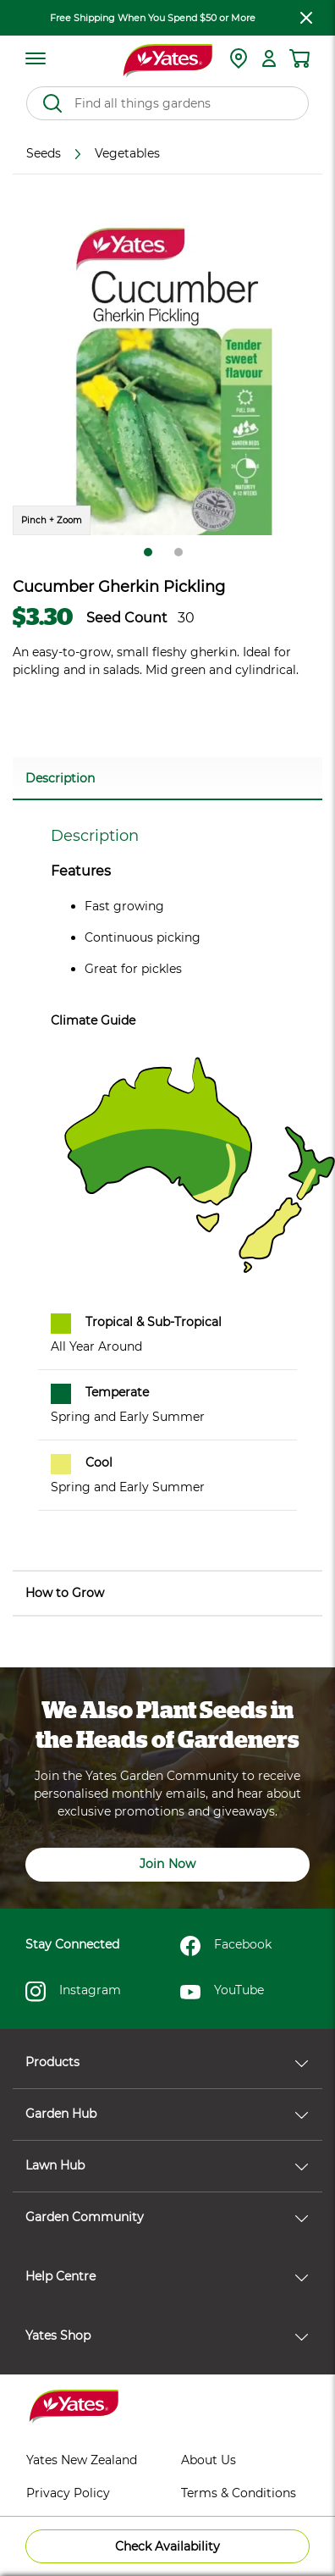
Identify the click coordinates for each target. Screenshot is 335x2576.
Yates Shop (167, 2335)
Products (167, 2062)
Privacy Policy (68, 2493)
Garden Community (167, 2217)
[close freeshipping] (306, 18)
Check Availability (167, 2546)
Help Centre (167, 2276)
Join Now (167, 1863)
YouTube (222, 1992)
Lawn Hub (167, 2165)
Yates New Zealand (81, 2460)
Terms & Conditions (238, 2493)
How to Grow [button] (64, 1592)
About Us (208, 2460)
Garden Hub (167, 2113)
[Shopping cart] (299, 58)
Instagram (73, 1992)
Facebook (226, 1946)
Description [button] (60, 778)
